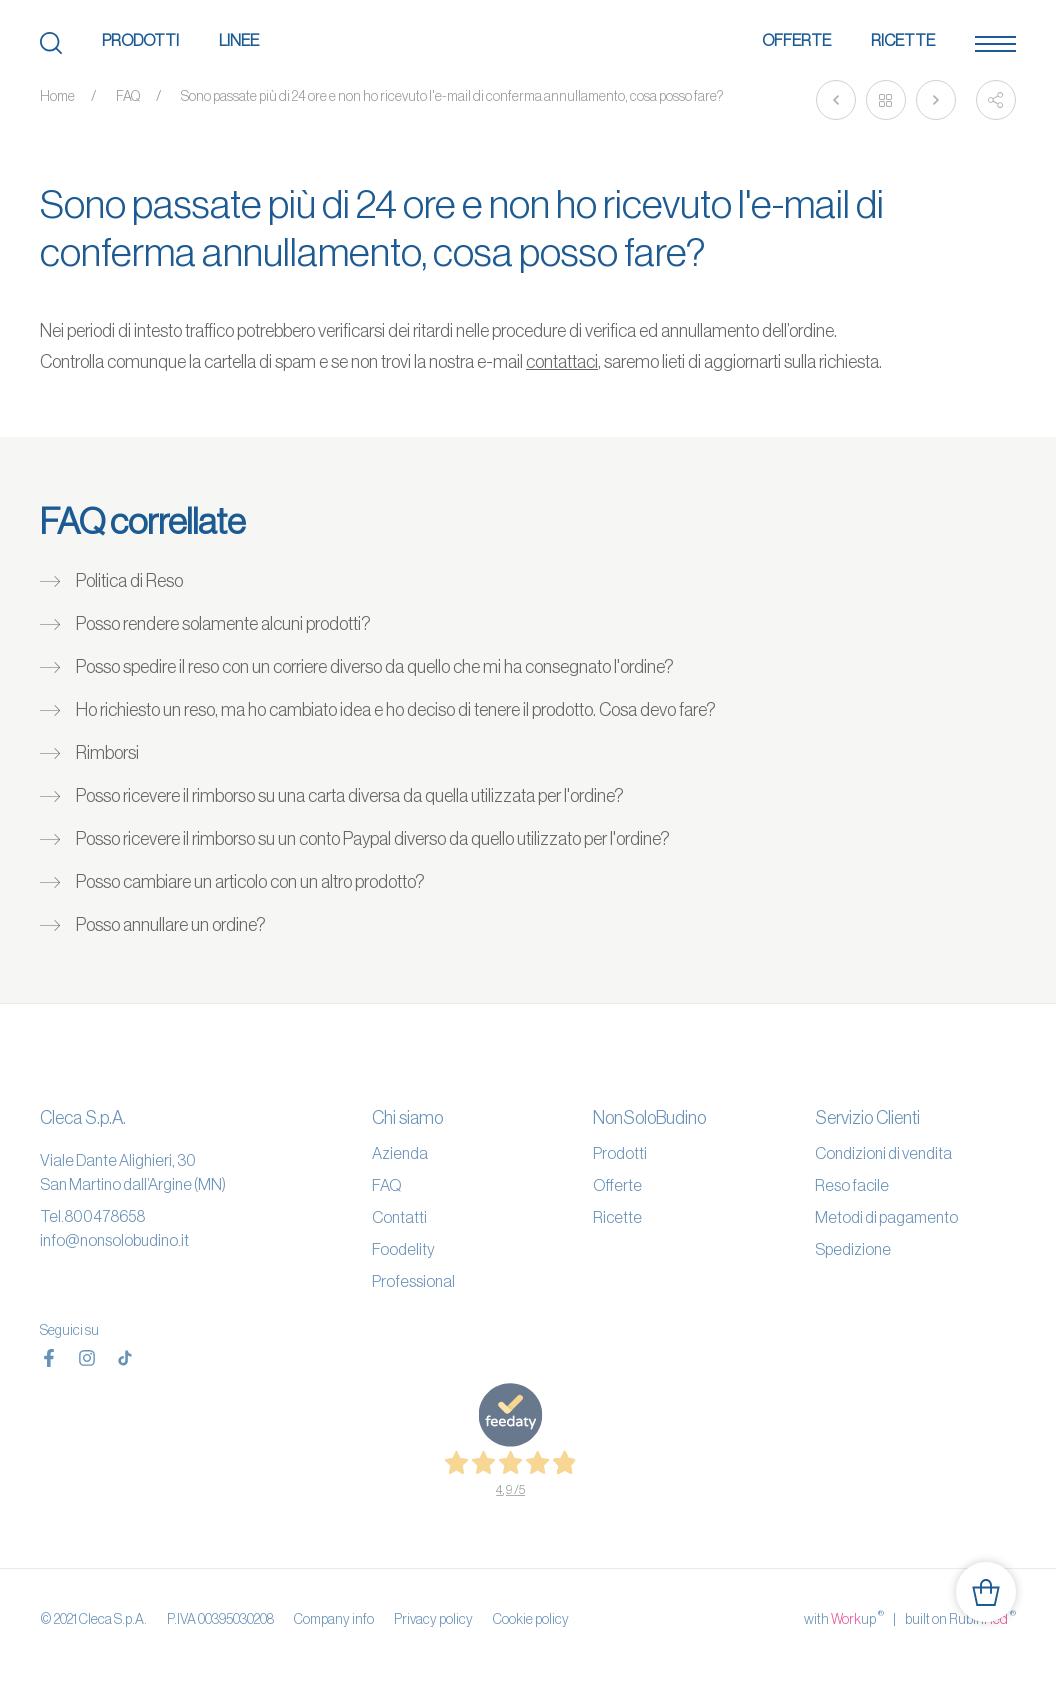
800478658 (104, 1216)
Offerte (796, 40)
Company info (334, 1619)
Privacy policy (433, 1619)
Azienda (400, 1153)
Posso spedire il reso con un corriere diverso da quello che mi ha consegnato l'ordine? (375, 667)
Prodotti (140, 40)
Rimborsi (107, 753)
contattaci (562, 362)
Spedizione (853, 1249)
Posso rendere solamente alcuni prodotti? (223, 624)
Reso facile (852, 1185)
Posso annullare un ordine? (171, 925)
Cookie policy (531, 1619)
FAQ (128, 96)
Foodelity (403, 1249)
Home (57, 96)
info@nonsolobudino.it (114, 1240)
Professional (413, 1281)
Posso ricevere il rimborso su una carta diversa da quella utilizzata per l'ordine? (350, 796)
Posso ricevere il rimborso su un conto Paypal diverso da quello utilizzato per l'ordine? (373, 839)
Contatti (399, 1217)
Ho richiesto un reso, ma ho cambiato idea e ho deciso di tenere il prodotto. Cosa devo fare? (396, 710)
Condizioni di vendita (883, 1153)
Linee (239, 40)
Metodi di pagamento (886, 1217)
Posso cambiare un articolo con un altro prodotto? (250, 882)
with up (844, 1618)
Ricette (903, 40)
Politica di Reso (129, 581)
